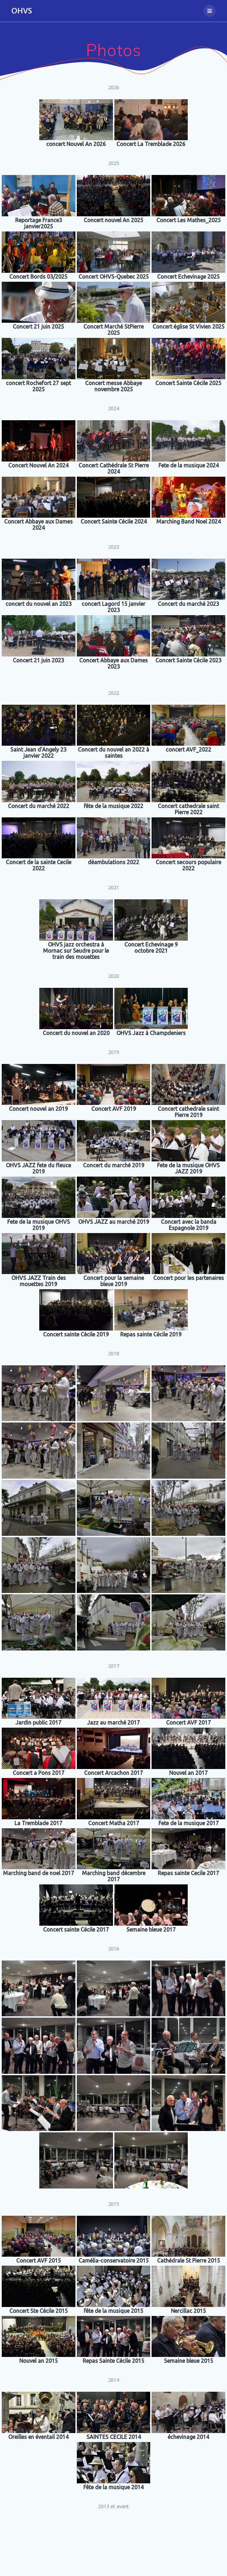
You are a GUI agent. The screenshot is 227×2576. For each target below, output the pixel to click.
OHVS (21, 10)
